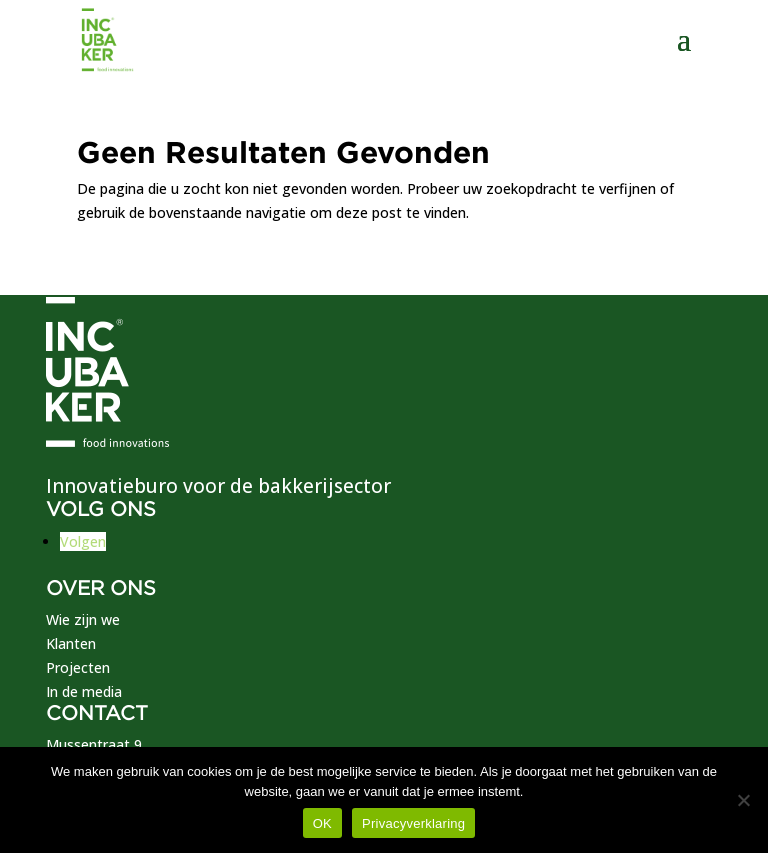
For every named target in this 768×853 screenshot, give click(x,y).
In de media (84, 691)
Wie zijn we (83, 619)
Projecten (78, 667)
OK (322, 823)
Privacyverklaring (413, 823)
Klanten (71, 643)
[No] (743, 800)
